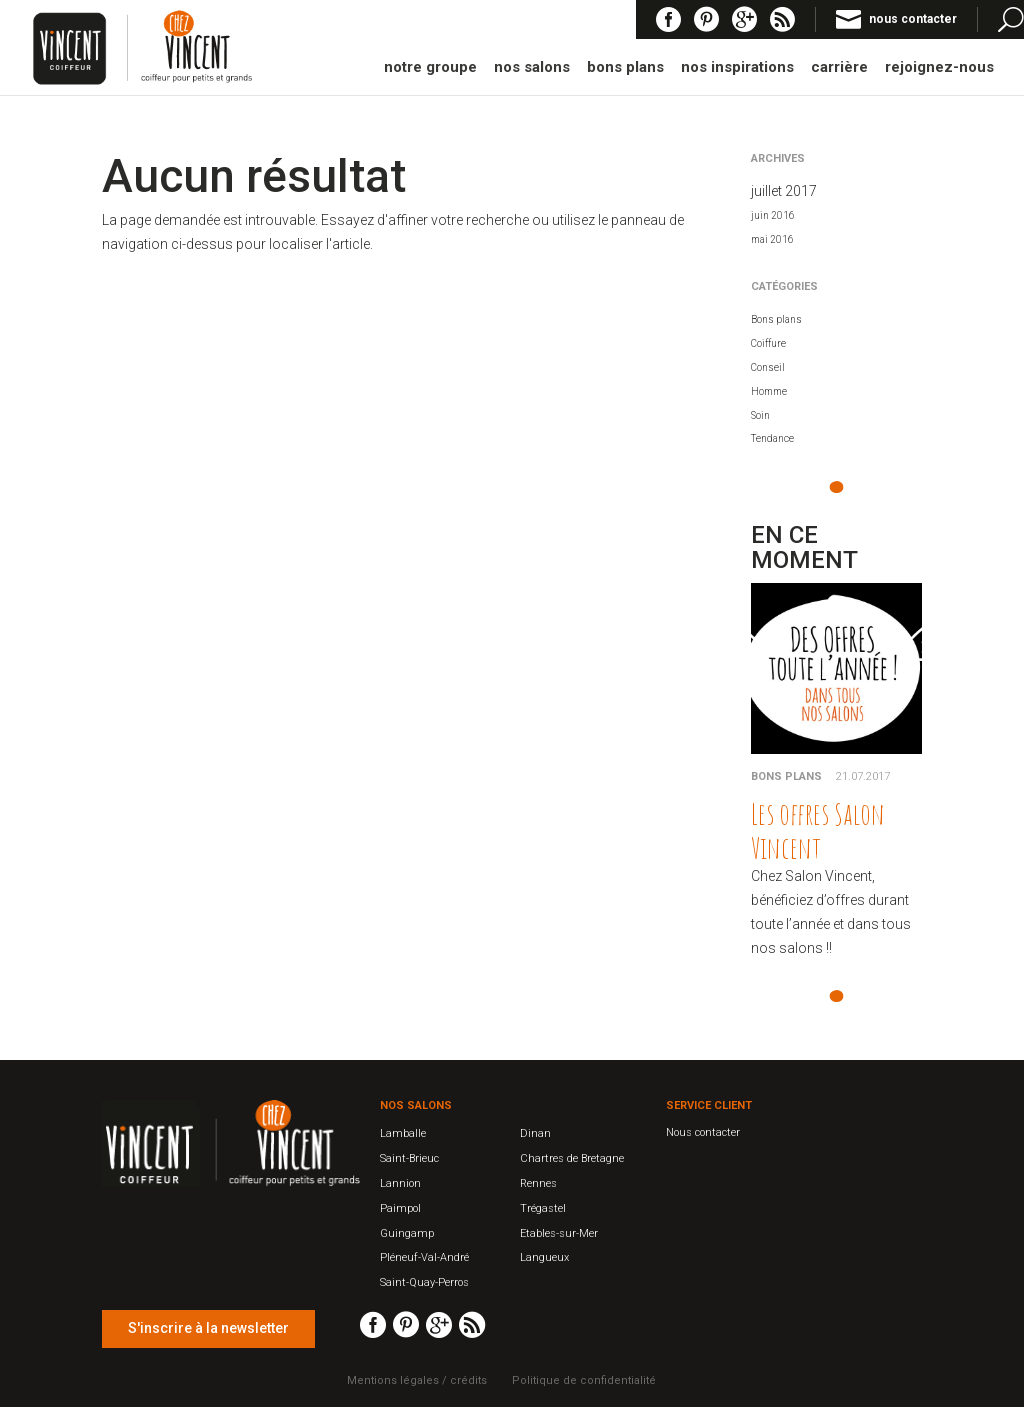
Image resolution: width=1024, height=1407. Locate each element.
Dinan (535, 1133)
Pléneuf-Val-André (424, 1257)
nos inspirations (737, 68)
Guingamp (407, 1233)
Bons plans (776, 319)
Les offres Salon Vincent (818, 830)
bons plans (625, 68)
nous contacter (913, 19)
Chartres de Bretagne (572, 1158)
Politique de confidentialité (584, 1380)
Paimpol (400, 1208)
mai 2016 (772, 239)
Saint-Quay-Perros (424, 1282)
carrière (839, 68)
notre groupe (430, 68)
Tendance (772, 438)
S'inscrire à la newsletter (208, 1328)
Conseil (768, 367)
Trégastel (543, 1208)
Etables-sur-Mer (559, 1233)
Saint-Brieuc (409, 1158)
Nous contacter (703, 1132)
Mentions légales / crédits (417, 1380)
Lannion (400, 1183)
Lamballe (403, 1133)
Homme (769, 391)
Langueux (544, 1257)
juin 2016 (773, 215)
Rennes (538, 1183)
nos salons (532, 68)
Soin (760, 415)
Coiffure (768, 343)
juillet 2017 (784, 191)
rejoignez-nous (939, 68)
